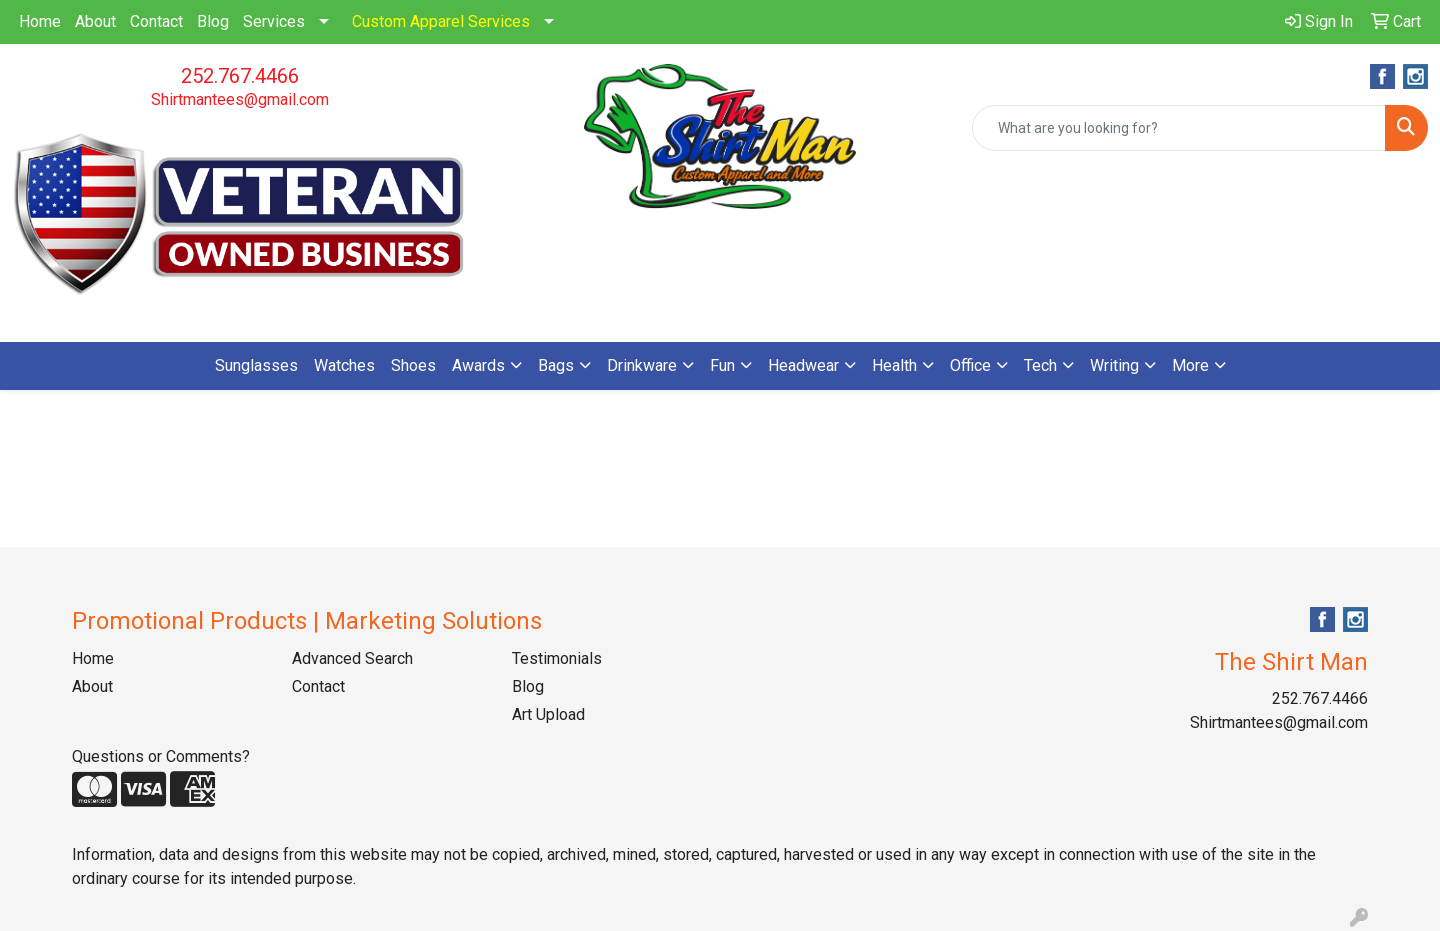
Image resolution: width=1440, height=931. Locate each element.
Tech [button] (1040, 365)
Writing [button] (1114, 365)
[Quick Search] (1179, 128)
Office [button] (970, 365)
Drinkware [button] (642, 365)
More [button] (1190, 365)
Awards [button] (478, 365)
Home (40, 21)
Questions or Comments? (161, 756)
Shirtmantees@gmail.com (240, 99)
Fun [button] (722, 365)
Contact (156, 21)
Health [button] (894, 365)
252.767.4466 (240, 76)
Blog (213, 21)
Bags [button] (556, 365)
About (95, 21)
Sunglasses (256, 365)
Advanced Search (352, 658)
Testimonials (557, 658)
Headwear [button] (803, 365)
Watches (344, 365)
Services (274, 21)
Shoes (413, 365)
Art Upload (548, 714)
